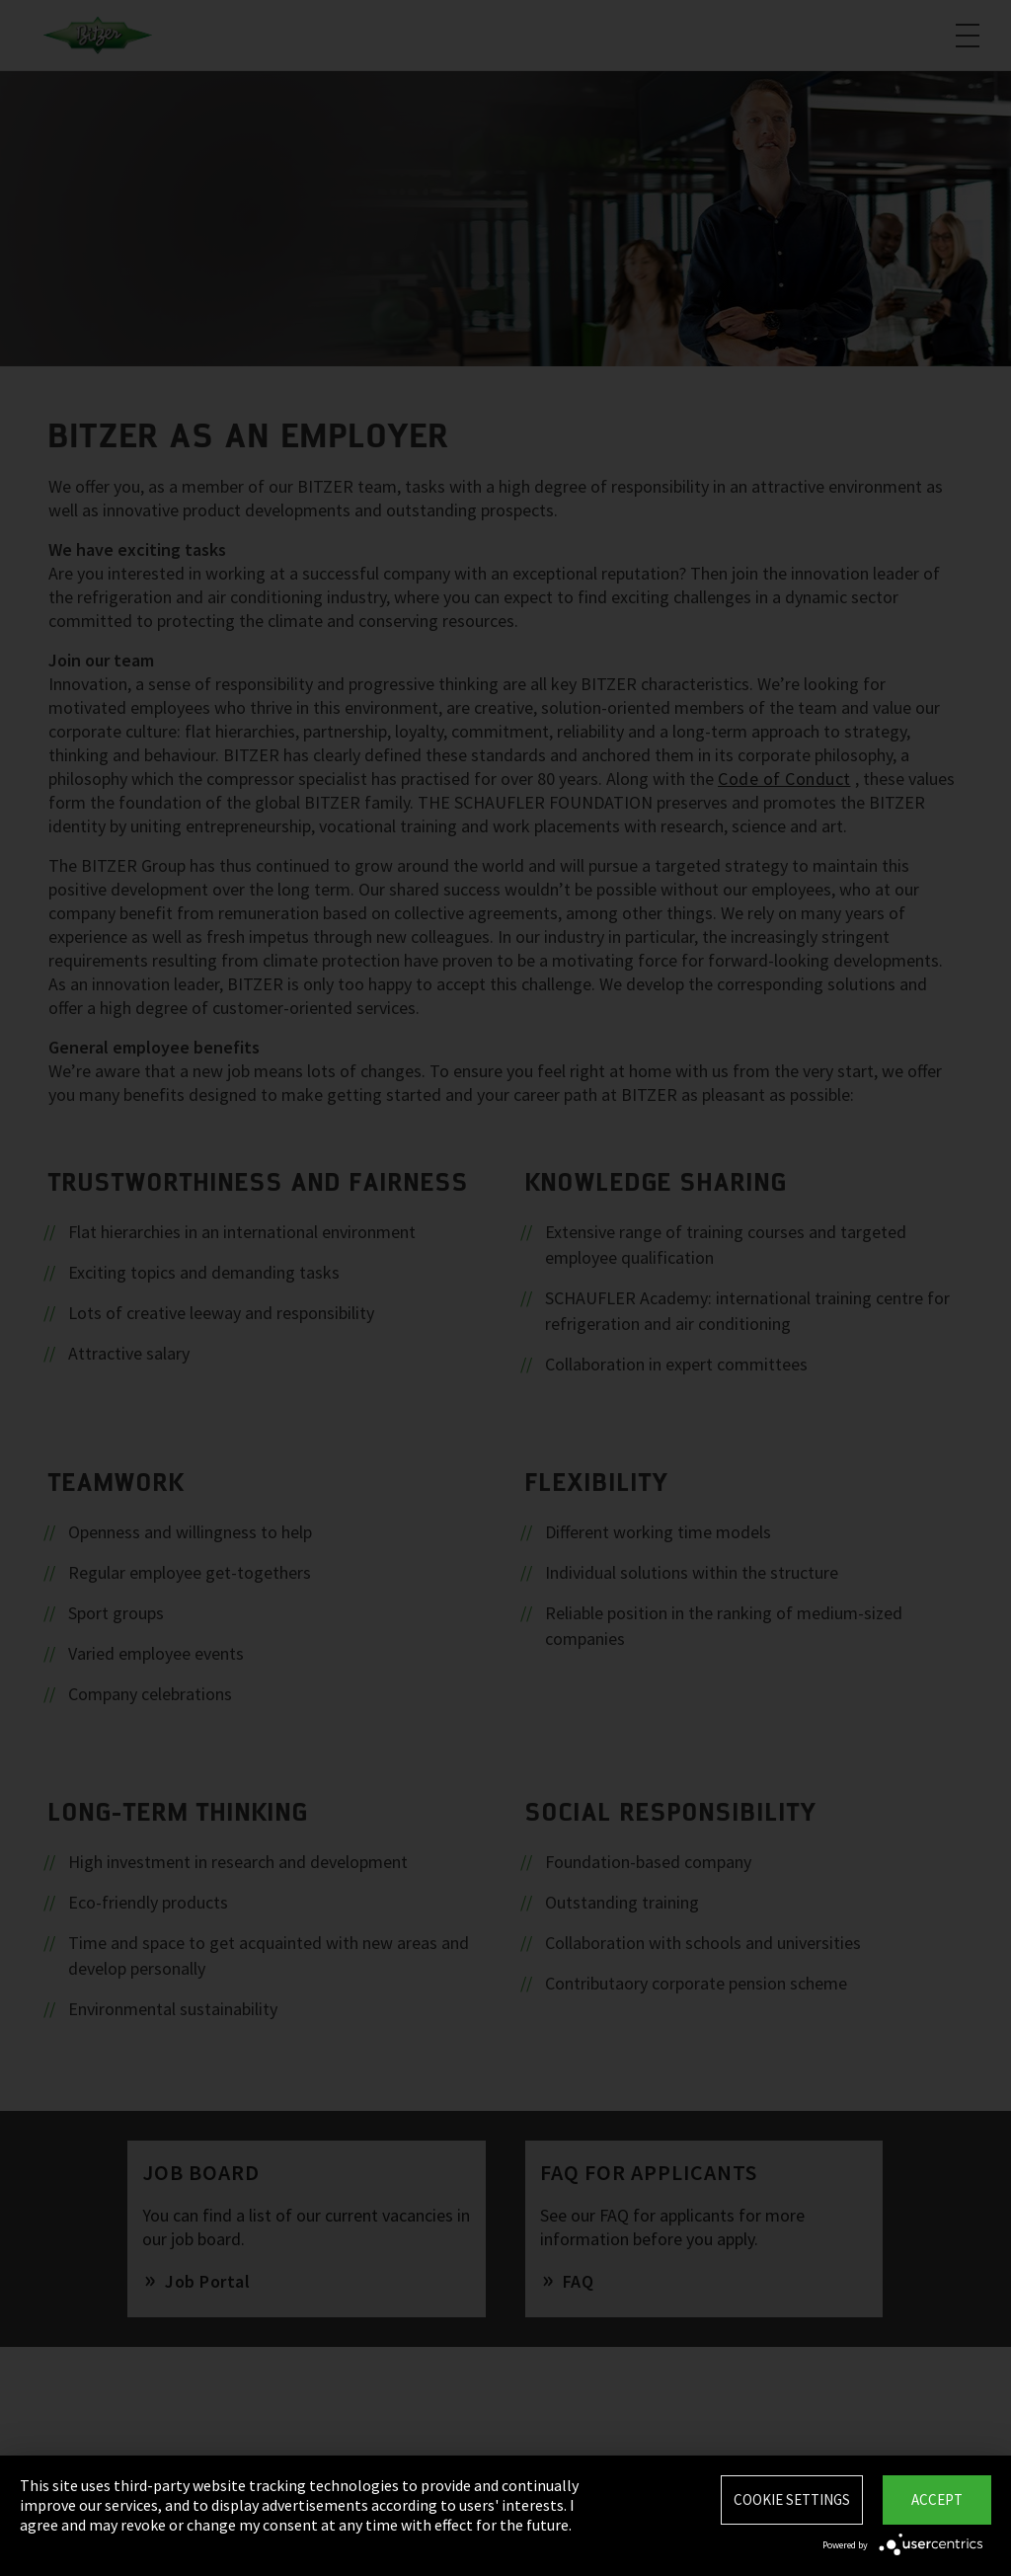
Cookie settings (792, 2499)
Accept (937, 2499)
